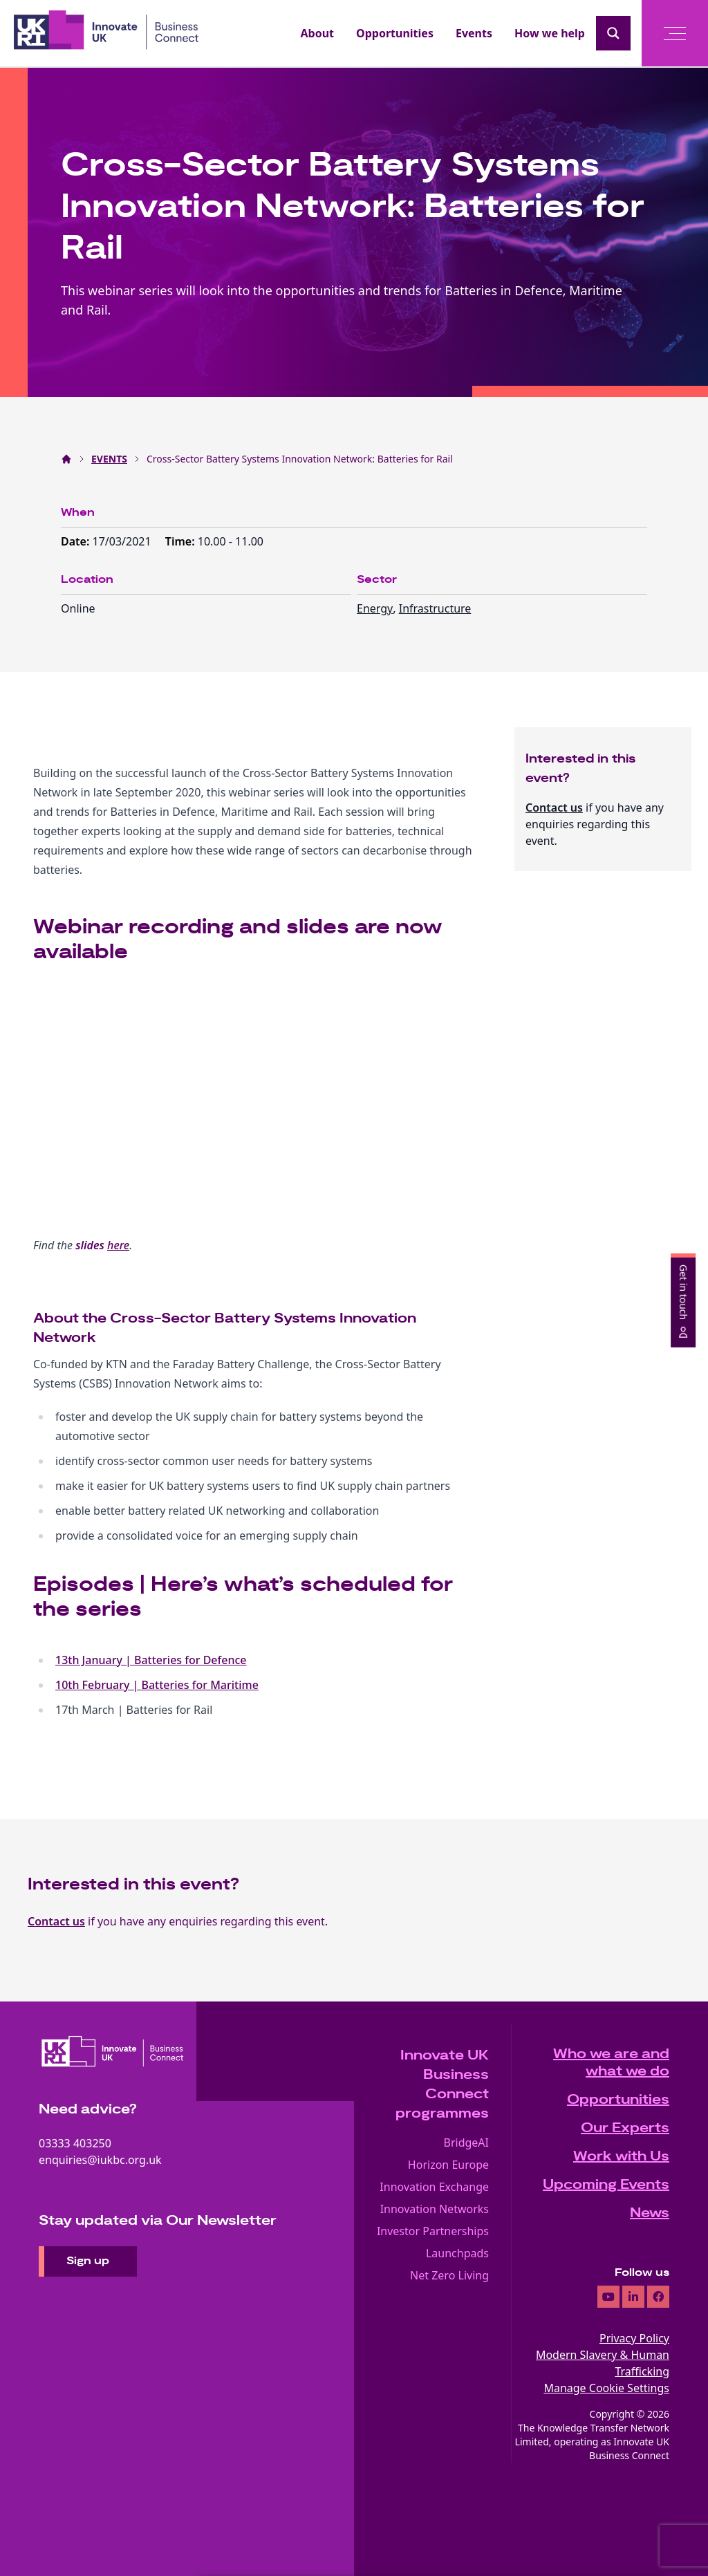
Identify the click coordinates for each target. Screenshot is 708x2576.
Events (474, 33)
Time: (181, 541)
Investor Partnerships (433, 2231)
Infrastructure (435, 608)
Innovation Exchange (434, 2186)
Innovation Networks (434, 2208)
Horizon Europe (448, 2164)
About (318, 33)
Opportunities (395, 33)
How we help (549, 33)
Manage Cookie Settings (606, 2388)
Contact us (554, 807)
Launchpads (457, 2253)
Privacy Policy (634, 2338)
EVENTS (109, 458)
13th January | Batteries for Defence (151, 1660)
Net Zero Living (449, 2275)
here (118, 1245)
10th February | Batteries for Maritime (157, 1684)
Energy (375, 608)
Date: (77, 541)
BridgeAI (467, 2142)
